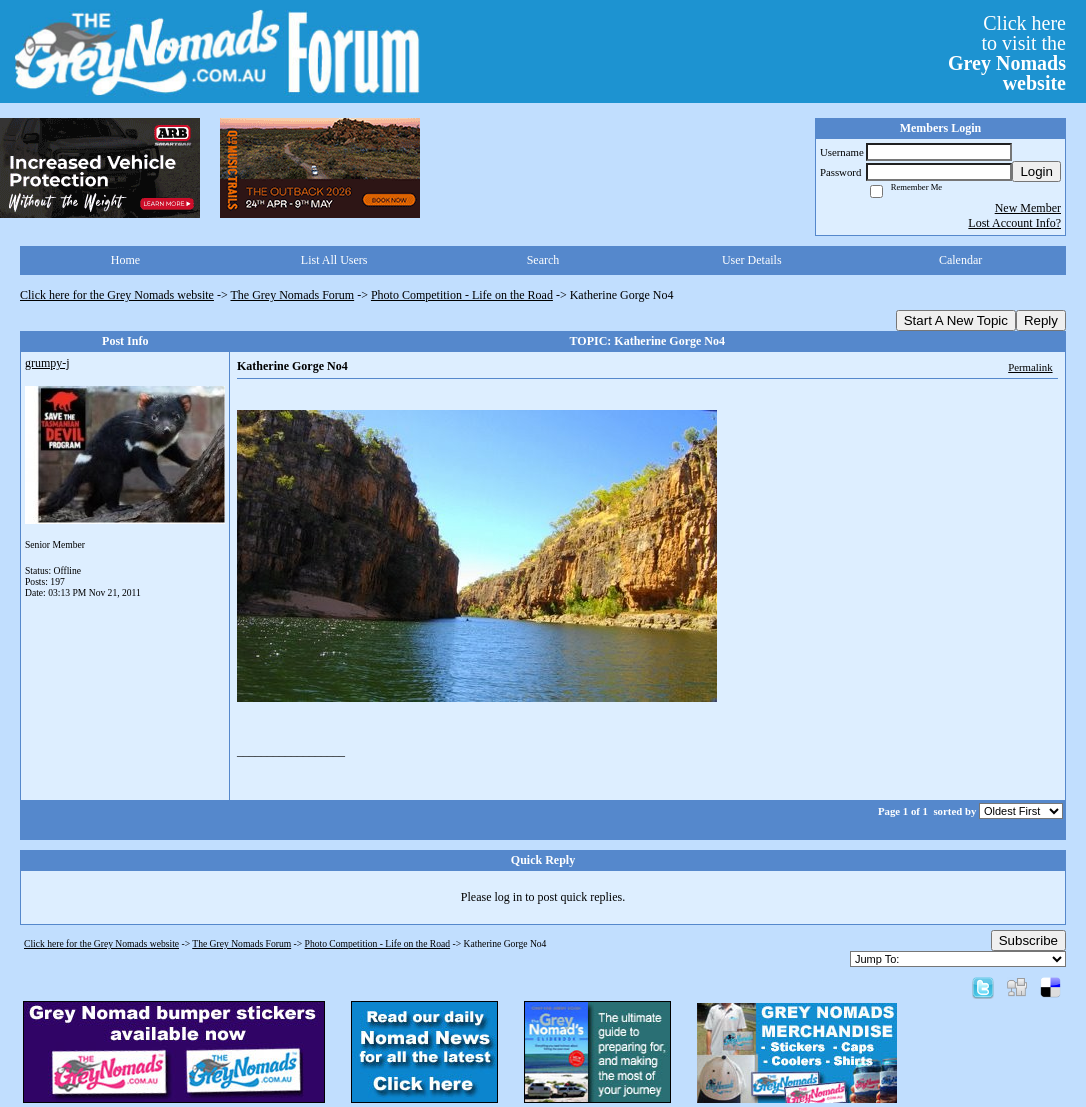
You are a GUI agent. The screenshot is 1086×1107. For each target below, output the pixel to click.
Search (543, 260)
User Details (752, 260)
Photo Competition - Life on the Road (462, 295)
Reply (1041, 320)
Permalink (1030, 367)
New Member (1028, 208)
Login (1036, 171)
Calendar (960, 260)
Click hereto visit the (1007, 53)
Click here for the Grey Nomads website (117, 295)
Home (125, 260)
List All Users (334, 260)
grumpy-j (47, 363)
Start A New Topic (956, 320)
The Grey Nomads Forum (293, 295)
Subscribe (1028, 940)
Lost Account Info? (1014, 223)
